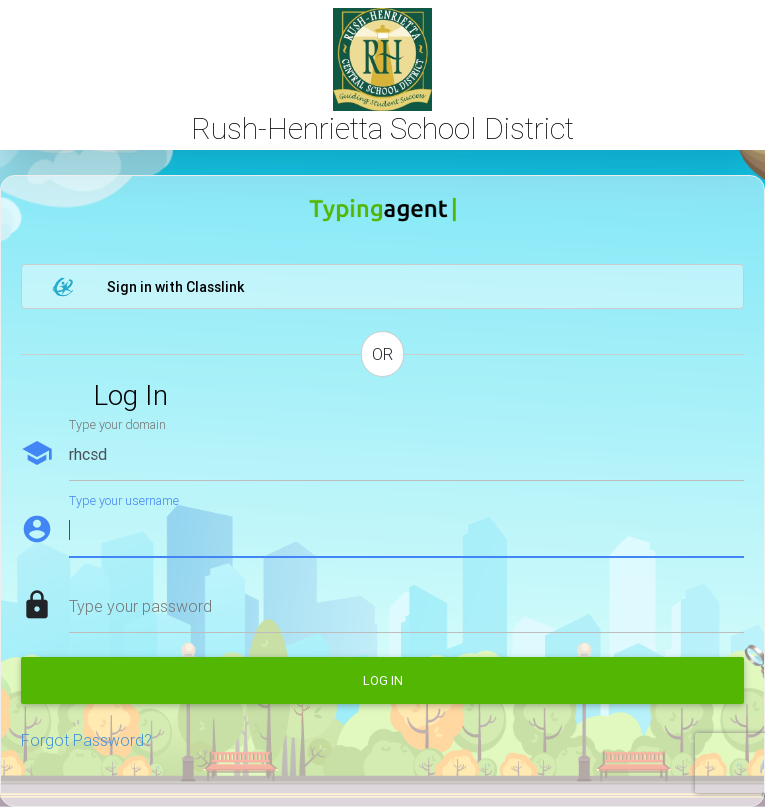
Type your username (124, 500)
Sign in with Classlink (148, 287)
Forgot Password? (86, 740)
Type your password (140, 606)
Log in (383, 680)
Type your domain (117, 424)
